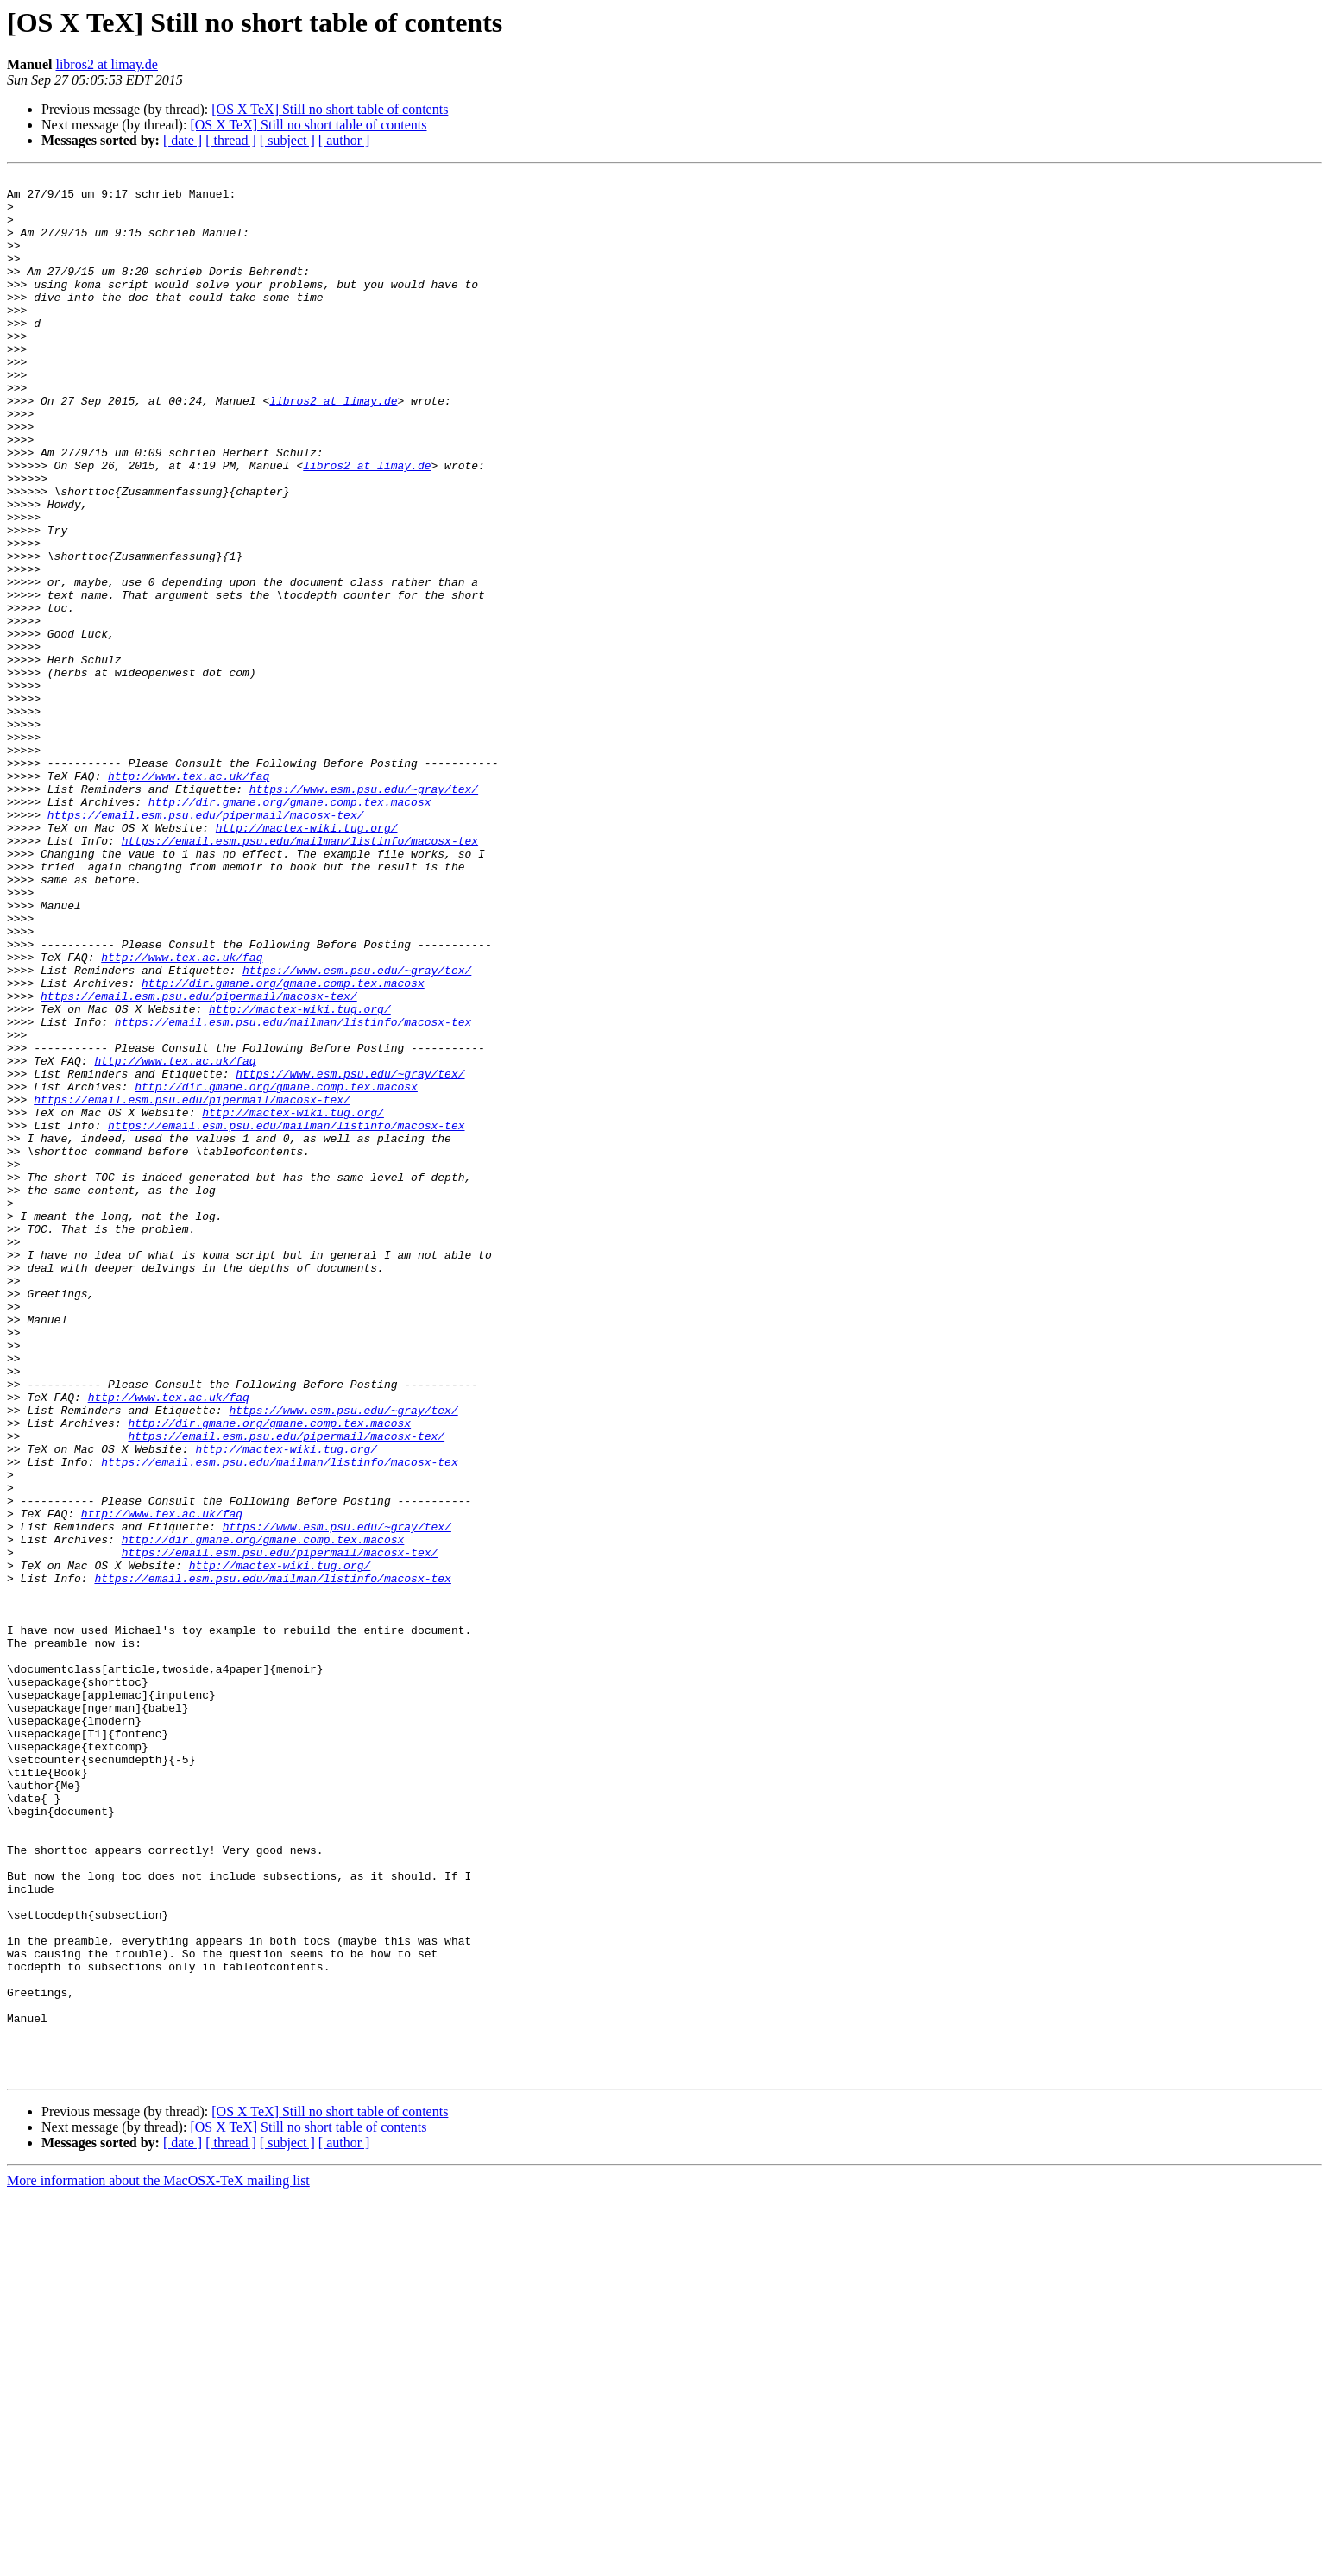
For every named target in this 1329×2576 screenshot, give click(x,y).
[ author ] (344, 140)
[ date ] (182, 140)
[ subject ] (287, 140)
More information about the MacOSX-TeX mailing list (158, 2561)
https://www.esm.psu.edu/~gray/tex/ (363, 912)
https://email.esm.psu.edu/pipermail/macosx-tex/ (205, 944)
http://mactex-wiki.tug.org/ (307, 959)
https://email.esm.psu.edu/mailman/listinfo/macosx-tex (300, 975)
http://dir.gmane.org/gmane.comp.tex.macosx (289, 928)
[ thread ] (230, 140)
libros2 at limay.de (106, 64)
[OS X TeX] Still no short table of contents (329, 109)
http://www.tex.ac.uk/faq (188, 897)
